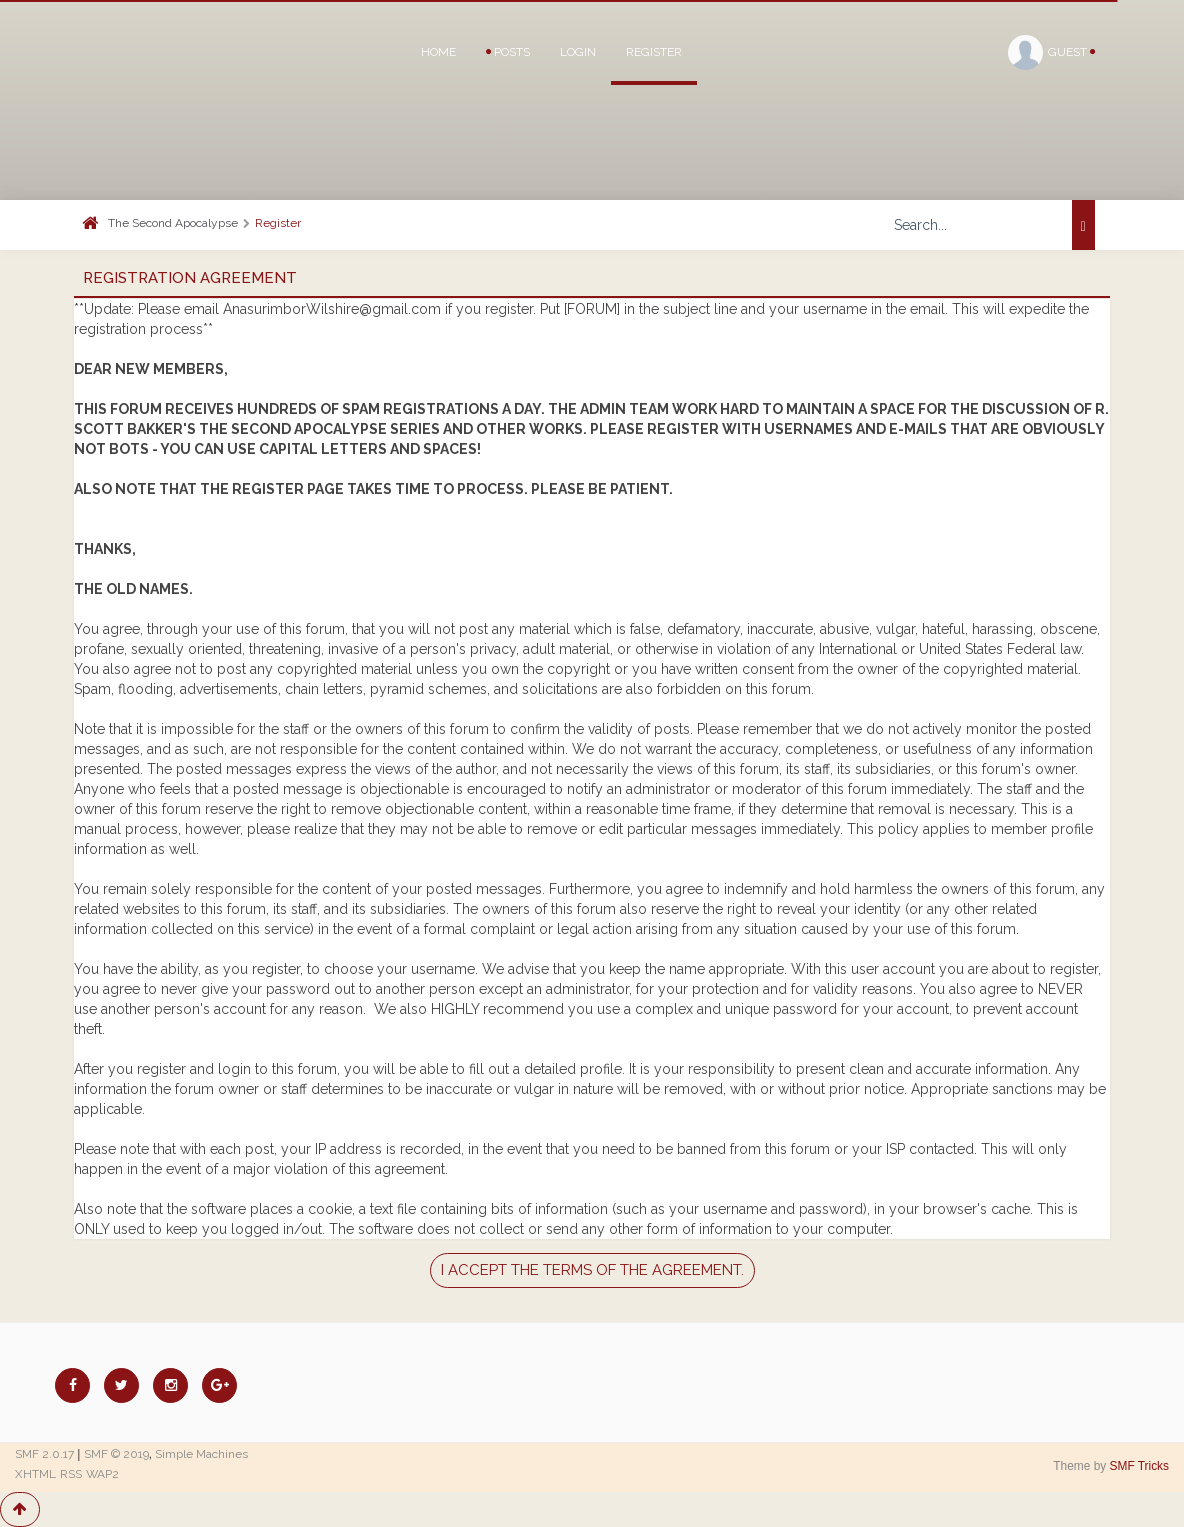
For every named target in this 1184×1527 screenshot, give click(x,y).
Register (654, 52)
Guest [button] (1051, 52)
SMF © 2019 (116, 1454)
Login (578, 52)
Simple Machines (201, 1454)
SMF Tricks (1139, 1466)
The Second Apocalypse (173, 223)
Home (438, 52)
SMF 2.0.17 (44, 1454)
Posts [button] (508, 52)
